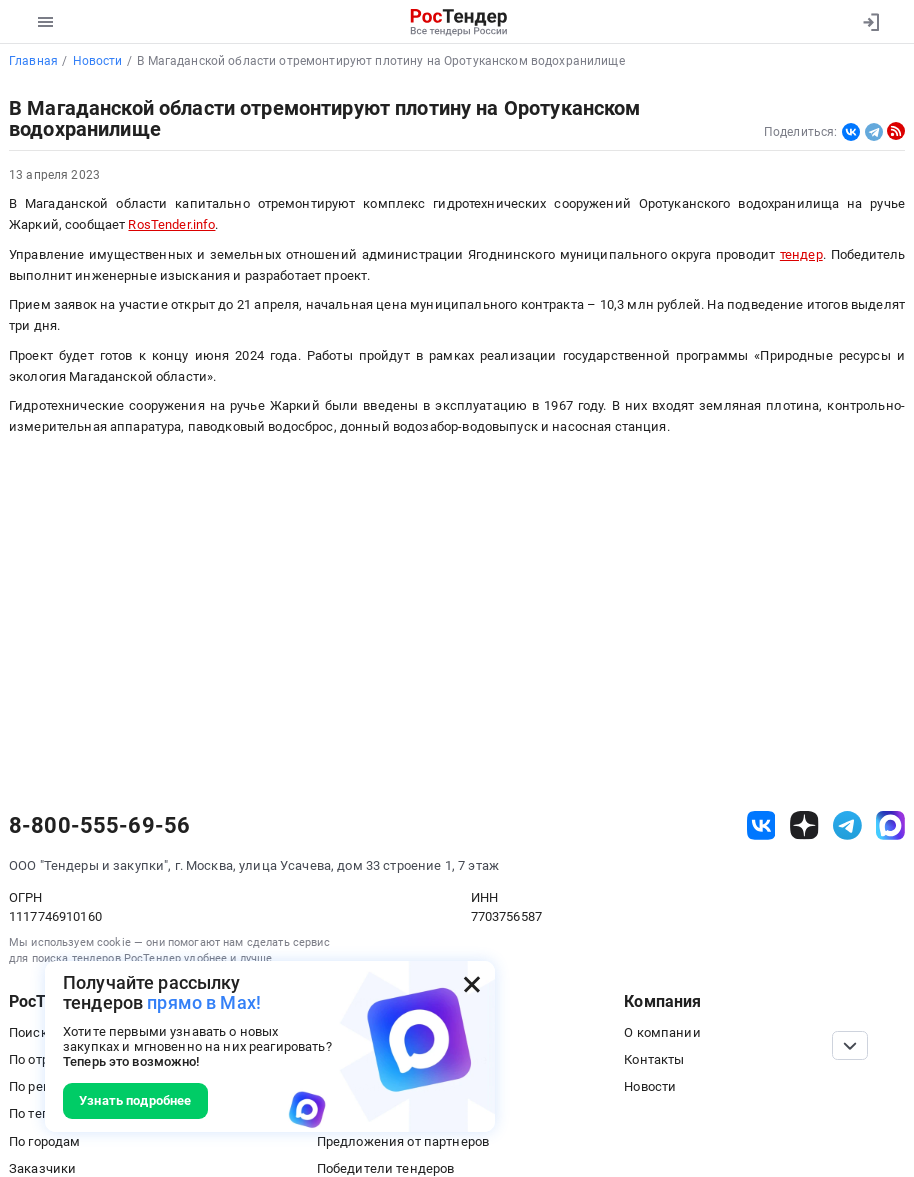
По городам (44, 1141)
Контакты (654, 1059)
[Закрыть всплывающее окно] (472, 984)
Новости (650, 1086)
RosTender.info (171, 224)
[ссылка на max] (890, 825)
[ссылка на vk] (761, 825)
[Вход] (870, 22)
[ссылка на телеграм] (847, 825)
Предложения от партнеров (403, 1141)
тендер (801, 254)
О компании (662, 1032)
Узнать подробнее (135, 1100)
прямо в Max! (204, 1002)
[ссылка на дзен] (804, 825)
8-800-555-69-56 (99, 826)
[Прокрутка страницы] (850, 1045)
